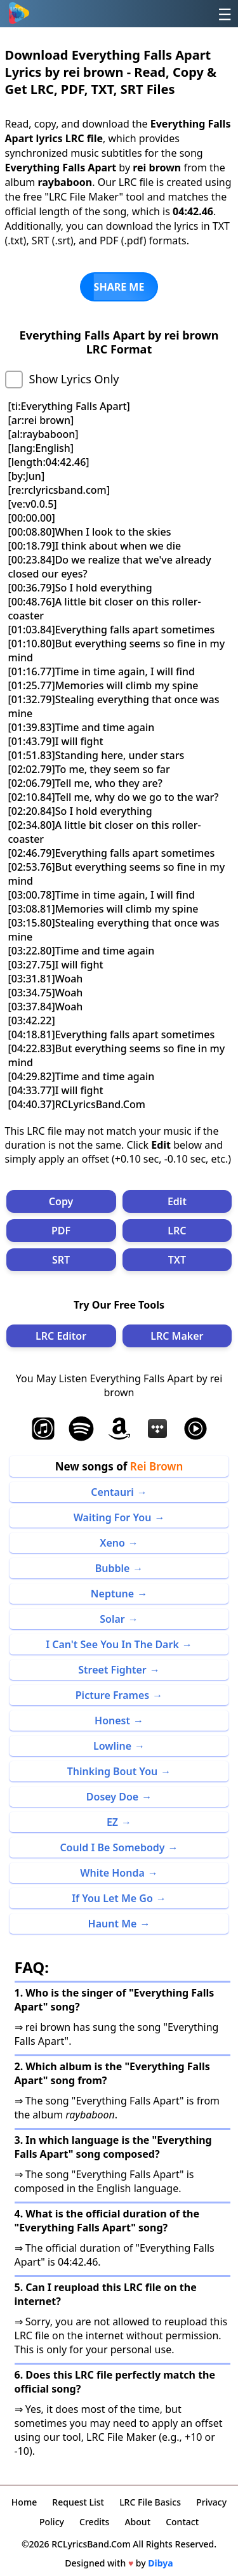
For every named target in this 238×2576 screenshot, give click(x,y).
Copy (61, 1201)
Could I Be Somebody (112, 1847)
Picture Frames (112, 1695)
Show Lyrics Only (74, 378)
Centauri (112, 1492)
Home (24, 2502)
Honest (112, 1720)
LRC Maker (176, 1336)
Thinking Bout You (112, 1771)
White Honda (112, 1873)
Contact (182, 2522)
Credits (94, 2522)
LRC (177, 1231)
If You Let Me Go (112, 1898)
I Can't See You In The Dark (112, 1644)
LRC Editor (61, 1336)
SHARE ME (119, 287)
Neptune (112, 1594)
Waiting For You (113, 1517)
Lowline (112, 1746)
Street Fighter (112, 1670)
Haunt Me (112, 1924)
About (137, 2522)
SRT (61, 1260)
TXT (177, 1260)
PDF (60, 1231)
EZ (112, 1822)
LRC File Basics (150, 2502)
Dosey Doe (112, 1797)
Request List (78, 2502)
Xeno (112, 1543)
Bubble (112, 1568)
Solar (112, 1619)
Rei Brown (156, 1466)
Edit (177, 1201)
